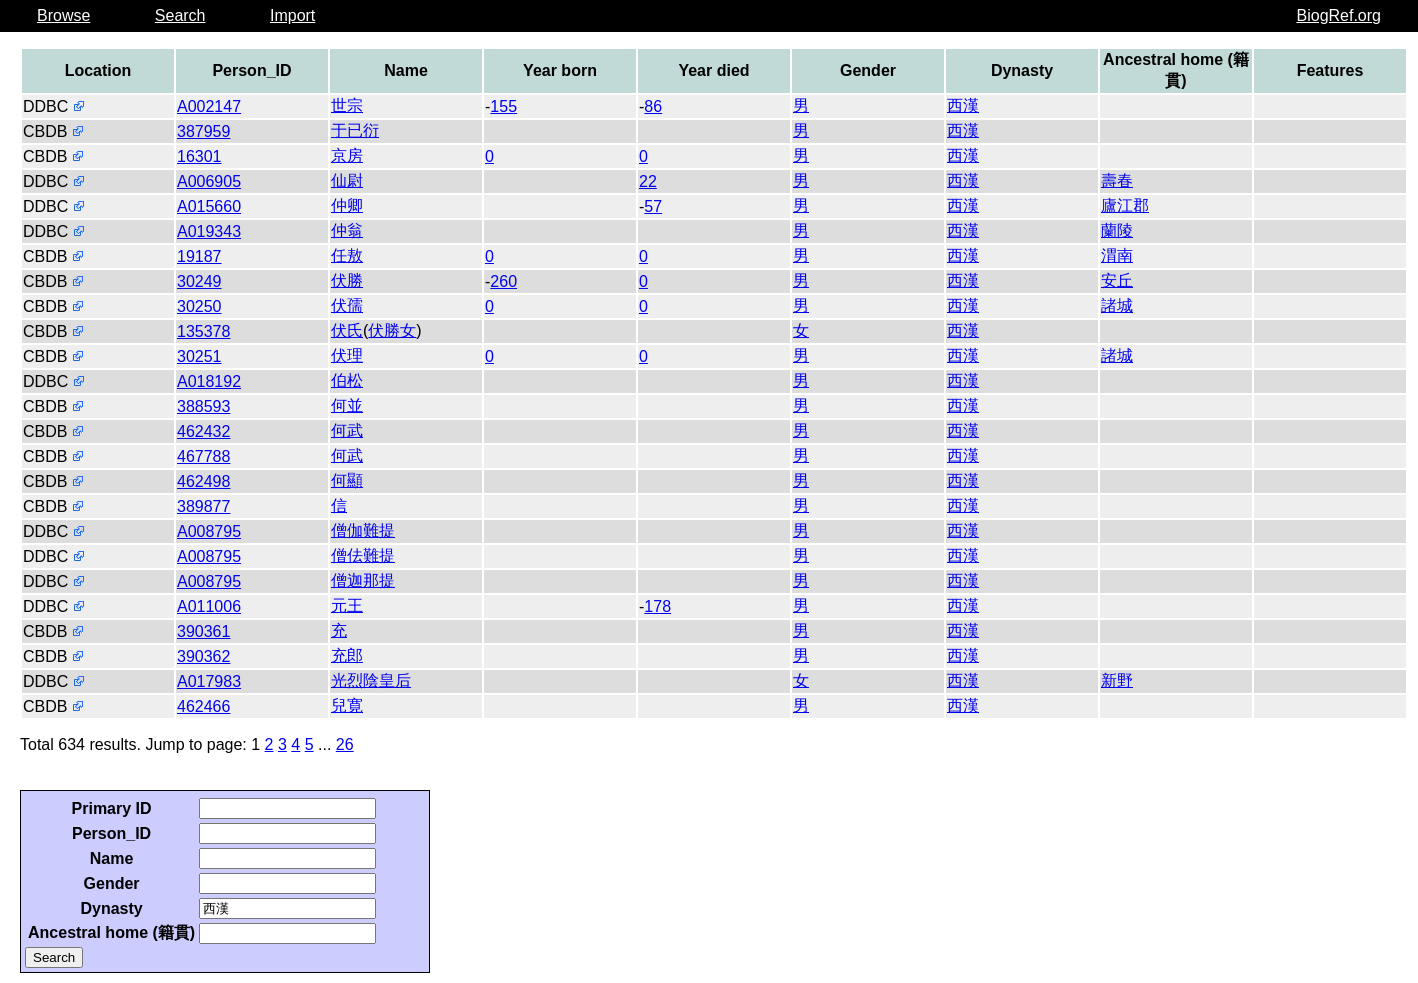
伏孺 (347, 305)
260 (503, 281)
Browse (63, 15)
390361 (203, 631)
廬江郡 (1125, 205)
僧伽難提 (363, 530)
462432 (203, 431)
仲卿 (347, 205)
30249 (199, 281)
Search (180, 15)
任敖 (347, 255)
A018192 (209, 381)
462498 (203, 481)
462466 (203, 706)
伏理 (347, 355)
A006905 (209, 181)
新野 (1117, 680)
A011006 (209, 606)
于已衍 (355, 130)
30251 (199, 356)
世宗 (347, 105)
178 (657, 606)
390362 (203, 656)
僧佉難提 (363, 555)
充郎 (347, 655)
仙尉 (347, 180)
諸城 (1117, 305)
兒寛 (347, 705)
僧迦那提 (363, 580)
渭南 (1117, 255)
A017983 (209, 681)
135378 (203, 331)
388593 (203, 406)
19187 (199, 256)
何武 (347, 430)
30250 (199, 306)
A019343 (209, 231)
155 (503, 106)
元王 (347, 605)
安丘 (1117, 280)
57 (653, 206)
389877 (203, 506)
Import (292, 15)
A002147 (209, 106)
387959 (203, 131)
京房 (347, 155)
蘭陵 (1117, 230)
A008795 (209, 531)
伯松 (347, 380)
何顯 (347, 480)
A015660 (209, 206)
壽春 (1117, 180)
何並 (347, 405)
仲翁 (347, 230)
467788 (203, 456)
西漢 (963, 105)
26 (345, 744)
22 (648, 181)
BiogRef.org (1339, 15)
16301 (199, 156)
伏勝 (347, 280)
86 (653, 106)
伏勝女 (392, 330)
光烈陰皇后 (371, 680)
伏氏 (347, 330)
